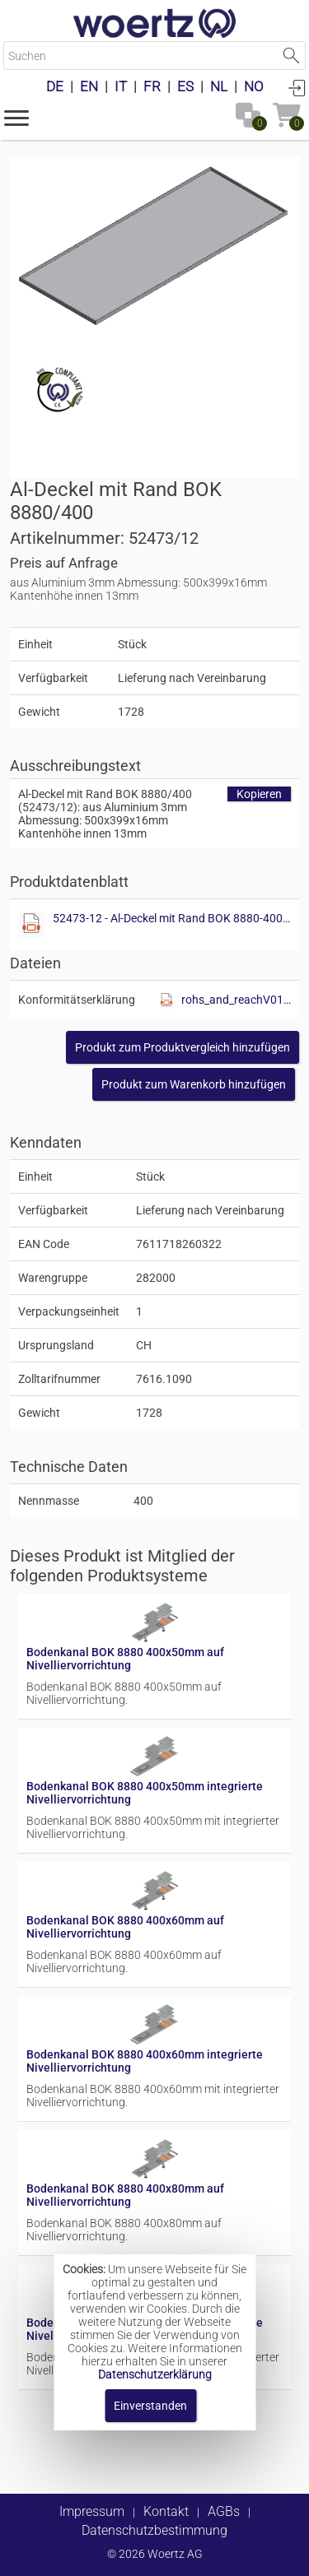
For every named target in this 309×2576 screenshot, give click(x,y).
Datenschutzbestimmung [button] (154, 2530)
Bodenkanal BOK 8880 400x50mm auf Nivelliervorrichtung (125, 1658)
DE (54, 86)
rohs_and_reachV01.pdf (236, 999)
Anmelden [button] (296, 87)
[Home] (155, 24)
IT (121, 86)
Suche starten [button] (291, 55)
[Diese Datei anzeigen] (31, 925)
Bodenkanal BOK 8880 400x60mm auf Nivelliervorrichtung (125, 1927)
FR (152, 86)
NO (254, 86)
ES (185, 86)
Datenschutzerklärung (155, 2374)
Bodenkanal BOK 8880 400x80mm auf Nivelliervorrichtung (125, 2195)
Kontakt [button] (166, 2511)
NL (218, 86)
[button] (16, 117)
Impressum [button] (91, 2511)
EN (89, 86)
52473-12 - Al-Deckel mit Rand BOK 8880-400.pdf (172, 918)
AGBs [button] (224, 2511)
